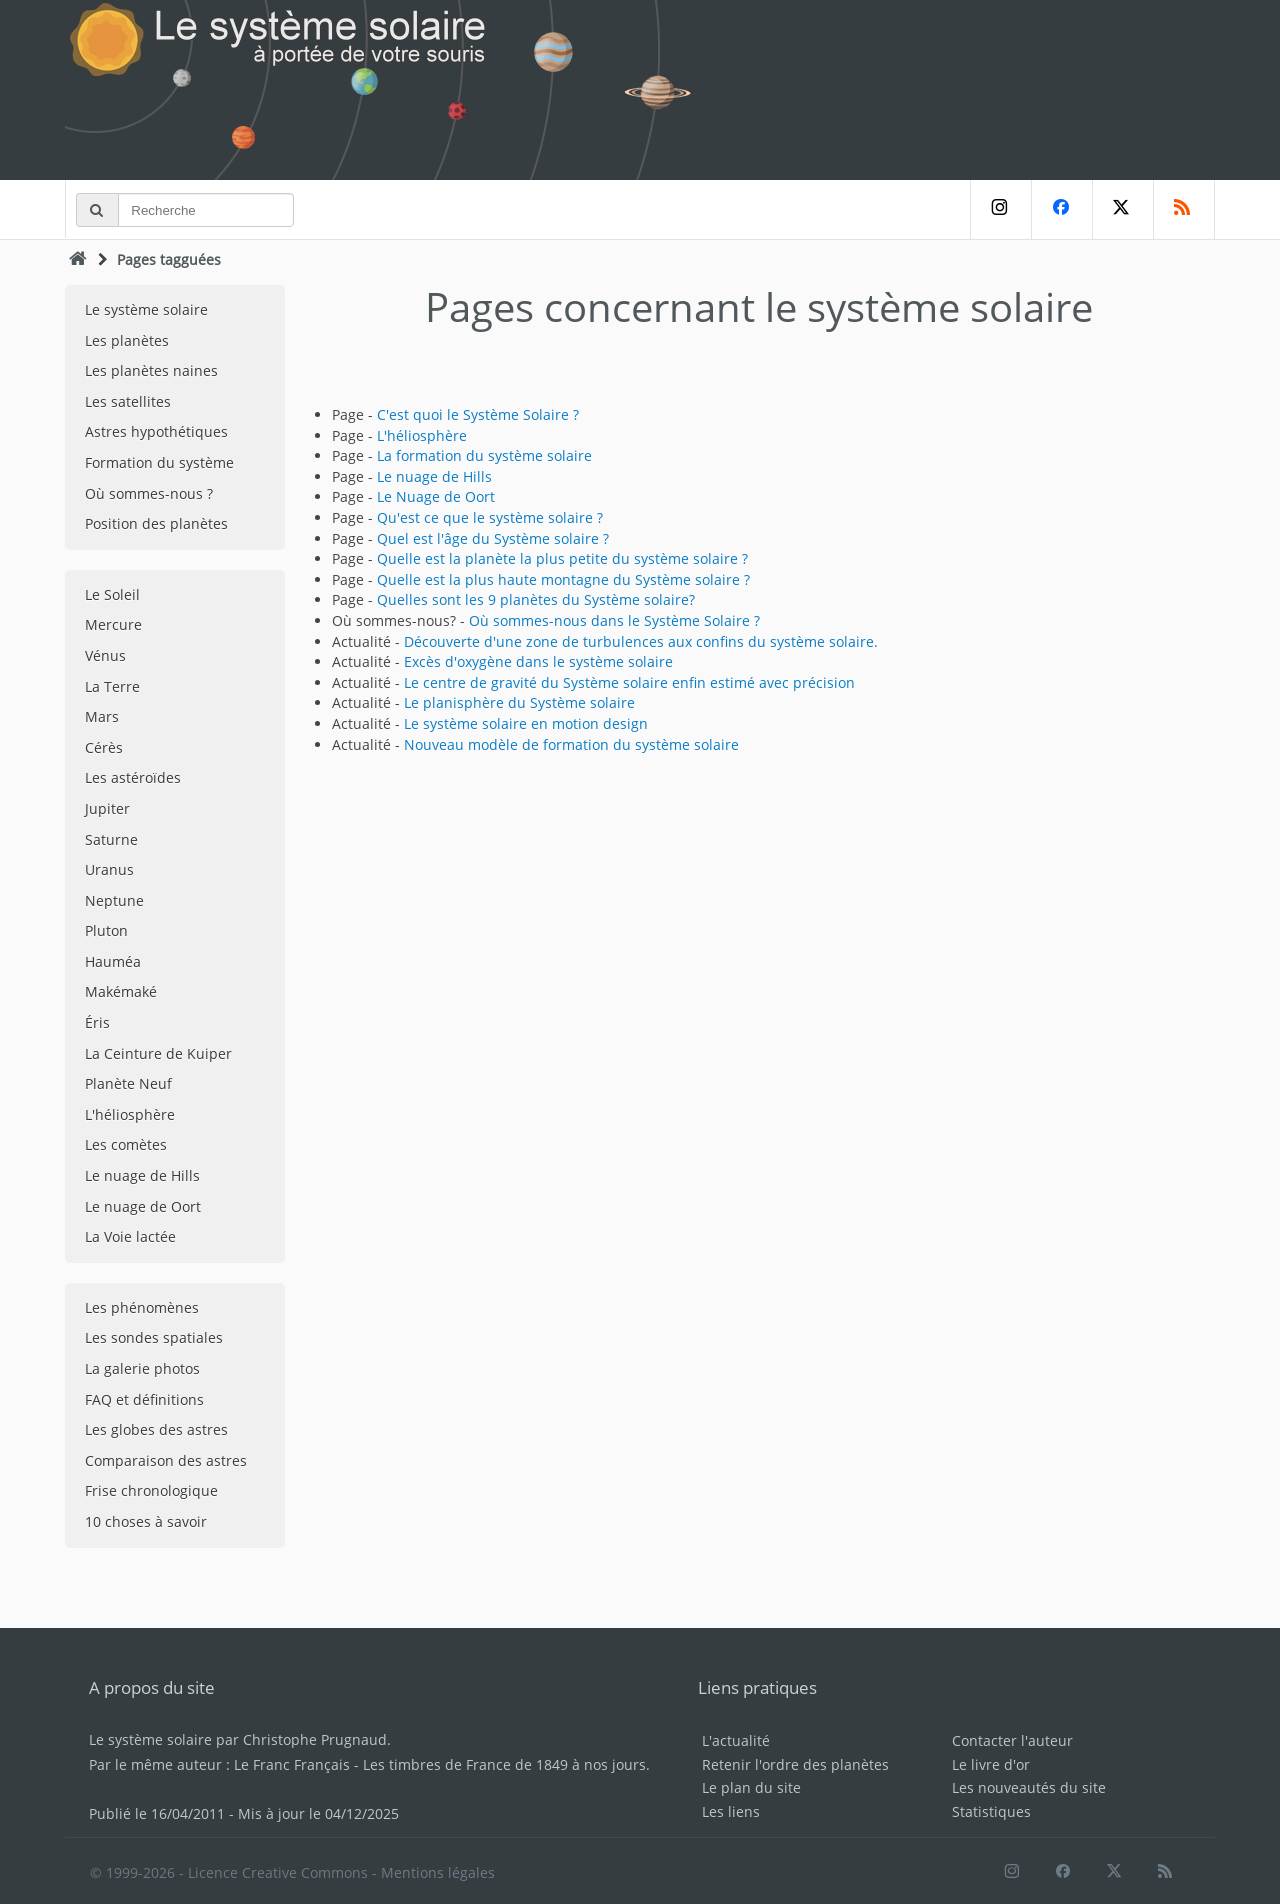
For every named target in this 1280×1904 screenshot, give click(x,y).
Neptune (114, 900)
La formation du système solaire (484, 455)
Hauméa (113, 961)
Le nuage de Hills (142, 1175)
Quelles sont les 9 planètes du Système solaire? (536, 599)
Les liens (731, 1811)
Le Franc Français (292, 1764)
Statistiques (991, 1811)
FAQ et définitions (144, 1399)
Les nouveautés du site (1029, 1787)
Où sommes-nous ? (149, 493)
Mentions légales (438, 1872)
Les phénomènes (142, 1307)
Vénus (105, 655)
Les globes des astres (156, 1429)
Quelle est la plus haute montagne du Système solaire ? (563, 579)
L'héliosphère (130, 1114)
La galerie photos (142, 1368)
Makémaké (121, 991)
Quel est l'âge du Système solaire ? (493, 538)
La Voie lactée (130, 1236)
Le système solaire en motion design (526, 723)
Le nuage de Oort (143, 1206)
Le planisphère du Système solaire (519, 702)
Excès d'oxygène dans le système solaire (538, 661)
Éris (97, 1022)
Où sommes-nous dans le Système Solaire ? (614, 620)
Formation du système (159, 462)
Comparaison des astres (166, 1460)
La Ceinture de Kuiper (158, 1053)
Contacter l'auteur (1012, 1740)
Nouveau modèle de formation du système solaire (571, 744)
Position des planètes (156, 523)
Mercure (113, 624)
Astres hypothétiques (156, 431)
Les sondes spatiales (154, 1337)
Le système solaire (146, 309)
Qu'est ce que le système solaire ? (490, 517)
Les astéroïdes (133, 777)
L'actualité (736, 1740)
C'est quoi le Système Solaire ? (478, 414)
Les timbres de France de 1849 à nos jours (504, 1764)
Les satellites (128, 401)
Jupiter (107, 808)
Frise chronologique (151, 1490)
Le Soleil (112, 594)
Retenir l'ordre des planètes (795, 1764)
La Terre (112, 686)
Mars (102, 716)
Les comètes (126, 1144)
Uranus (109, 869)
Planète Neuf (128, 1083)
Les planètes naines (151, 370)
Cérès (104, 747)
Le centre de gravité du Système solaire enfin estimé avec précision (629, 682)
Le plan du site (751, 1787)
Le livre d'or (991, 1764)
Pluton (106, 930)
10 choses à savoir (146, 1521)
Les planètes (127, 340)
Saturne (111, 839)
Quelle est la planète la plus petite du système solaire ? (562, 558)
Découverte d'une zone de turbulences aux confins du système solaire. (641, 641)
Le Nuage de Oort (436, 496)
